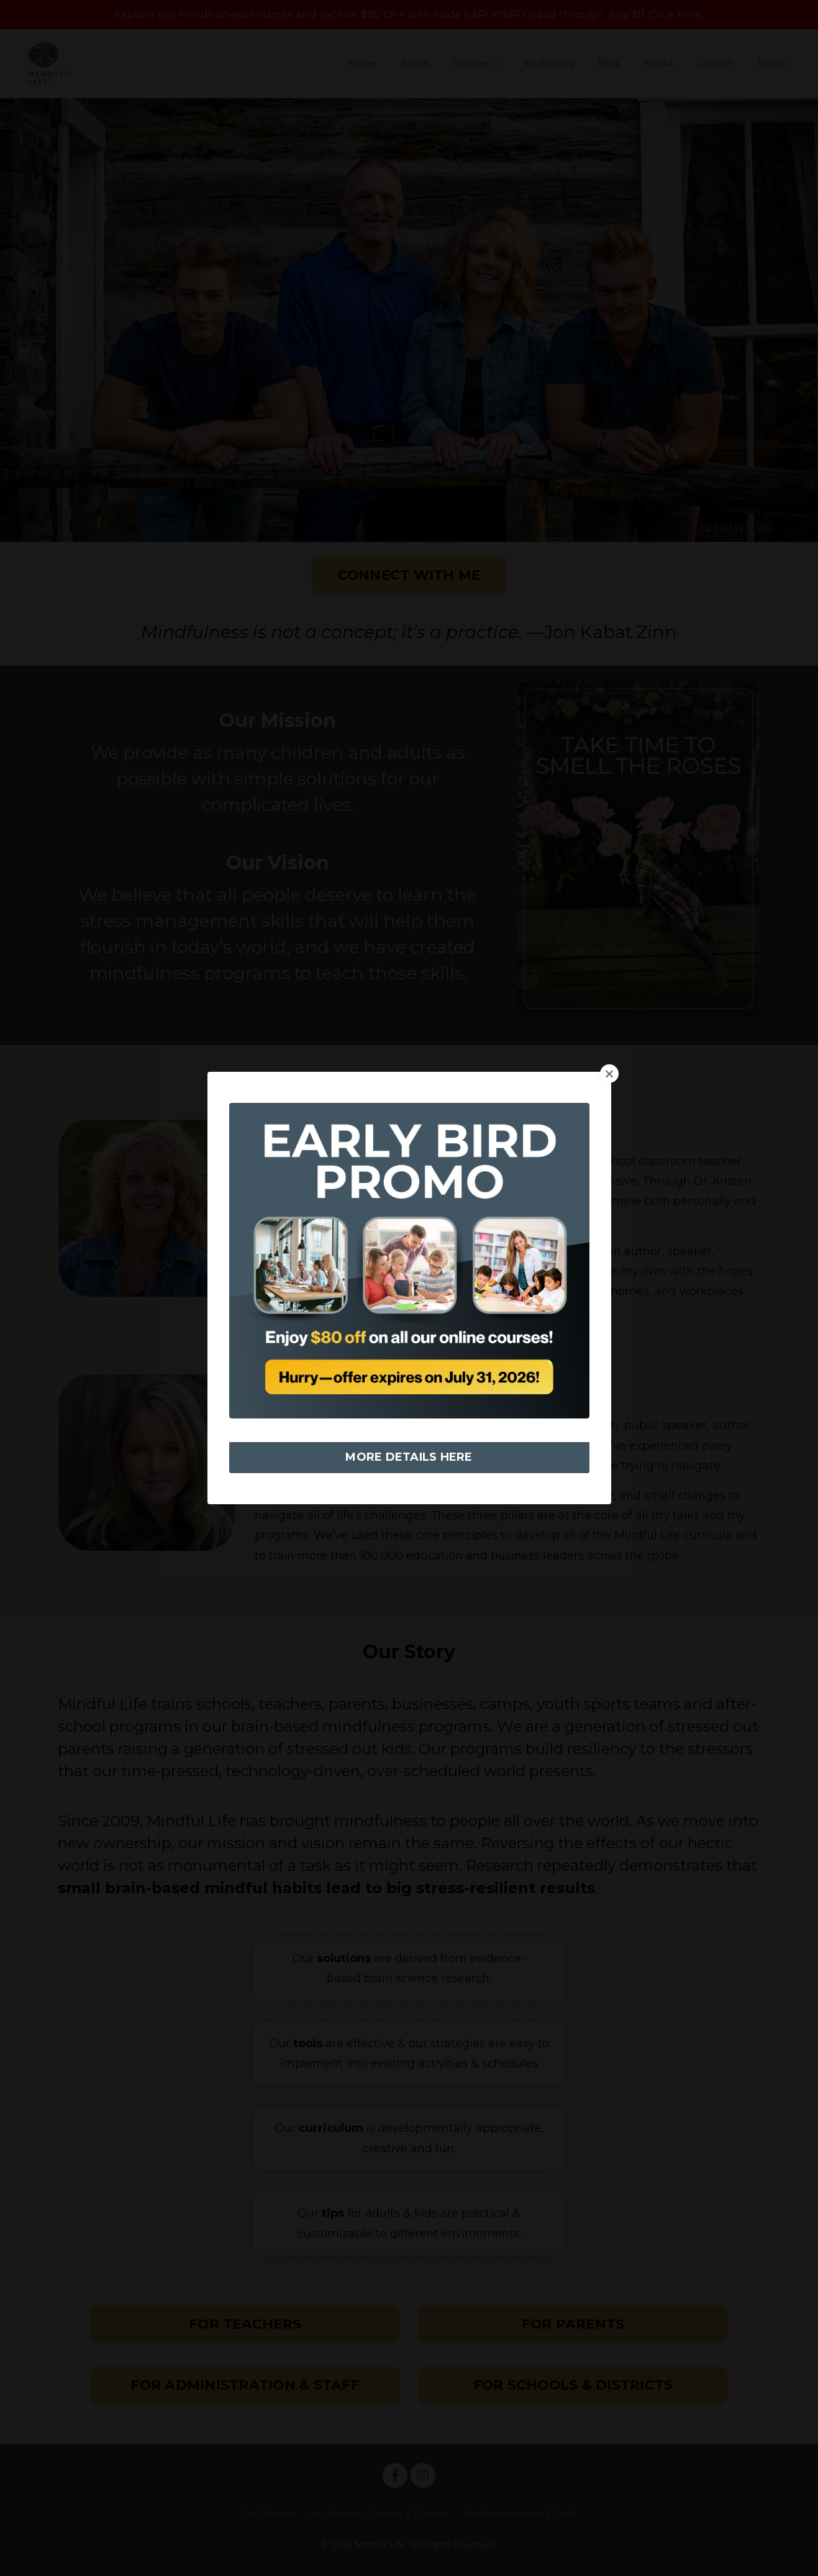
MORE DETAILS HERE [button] (408, 1457)
